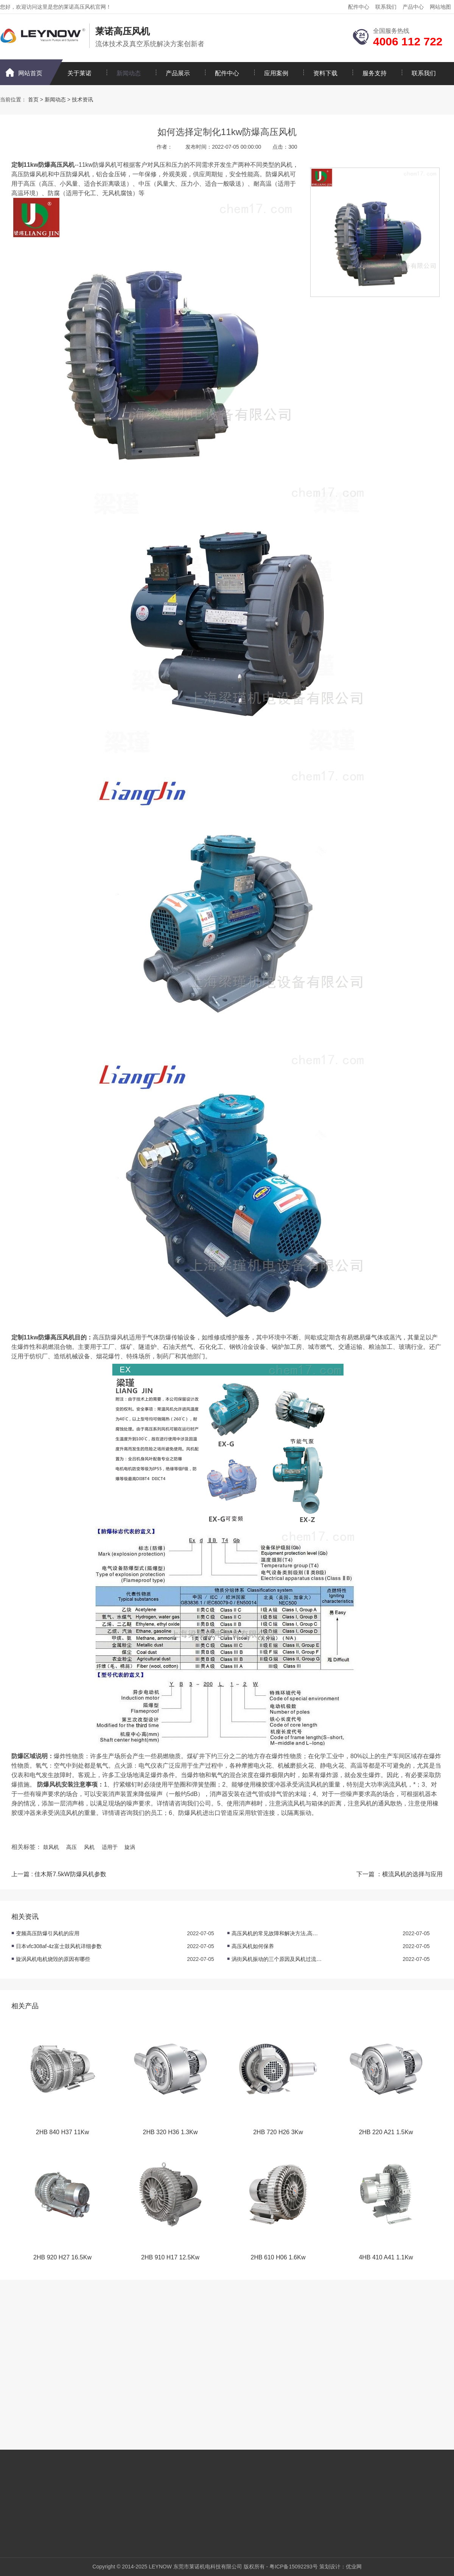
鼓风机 (51, 1847)
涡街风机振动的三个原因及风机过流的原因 (277, 1959)
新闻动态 (129, 73)
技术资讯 (82, 99)
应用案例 (276, 73)
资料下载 (325, 73)
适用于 (110, 1847)
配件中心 (358, 7)
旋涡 (129, 1847)
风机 (89, 1847)
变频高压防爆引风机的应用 (47, 1933)
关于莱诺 (79, 73)
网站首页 (30, 73)
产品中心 (413, 7)
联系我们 (385, 7)
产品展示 (178, 73)
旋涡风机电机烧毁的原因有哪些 (53, 1959)
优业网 (354, 2567)
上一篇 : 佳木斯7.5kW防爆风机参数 (58, 1874)
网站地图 (440, 7)
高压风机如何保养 (253, 1946)
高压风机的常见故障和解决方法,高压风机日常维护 (277, 1933)
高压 (71, 1847)
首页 (33, 99)
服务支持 (374, 73)
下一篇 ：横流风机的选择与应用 (399, 1874)
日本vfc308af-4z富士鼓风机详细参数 (58, 1946)
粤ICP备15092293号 (293, 2567)
